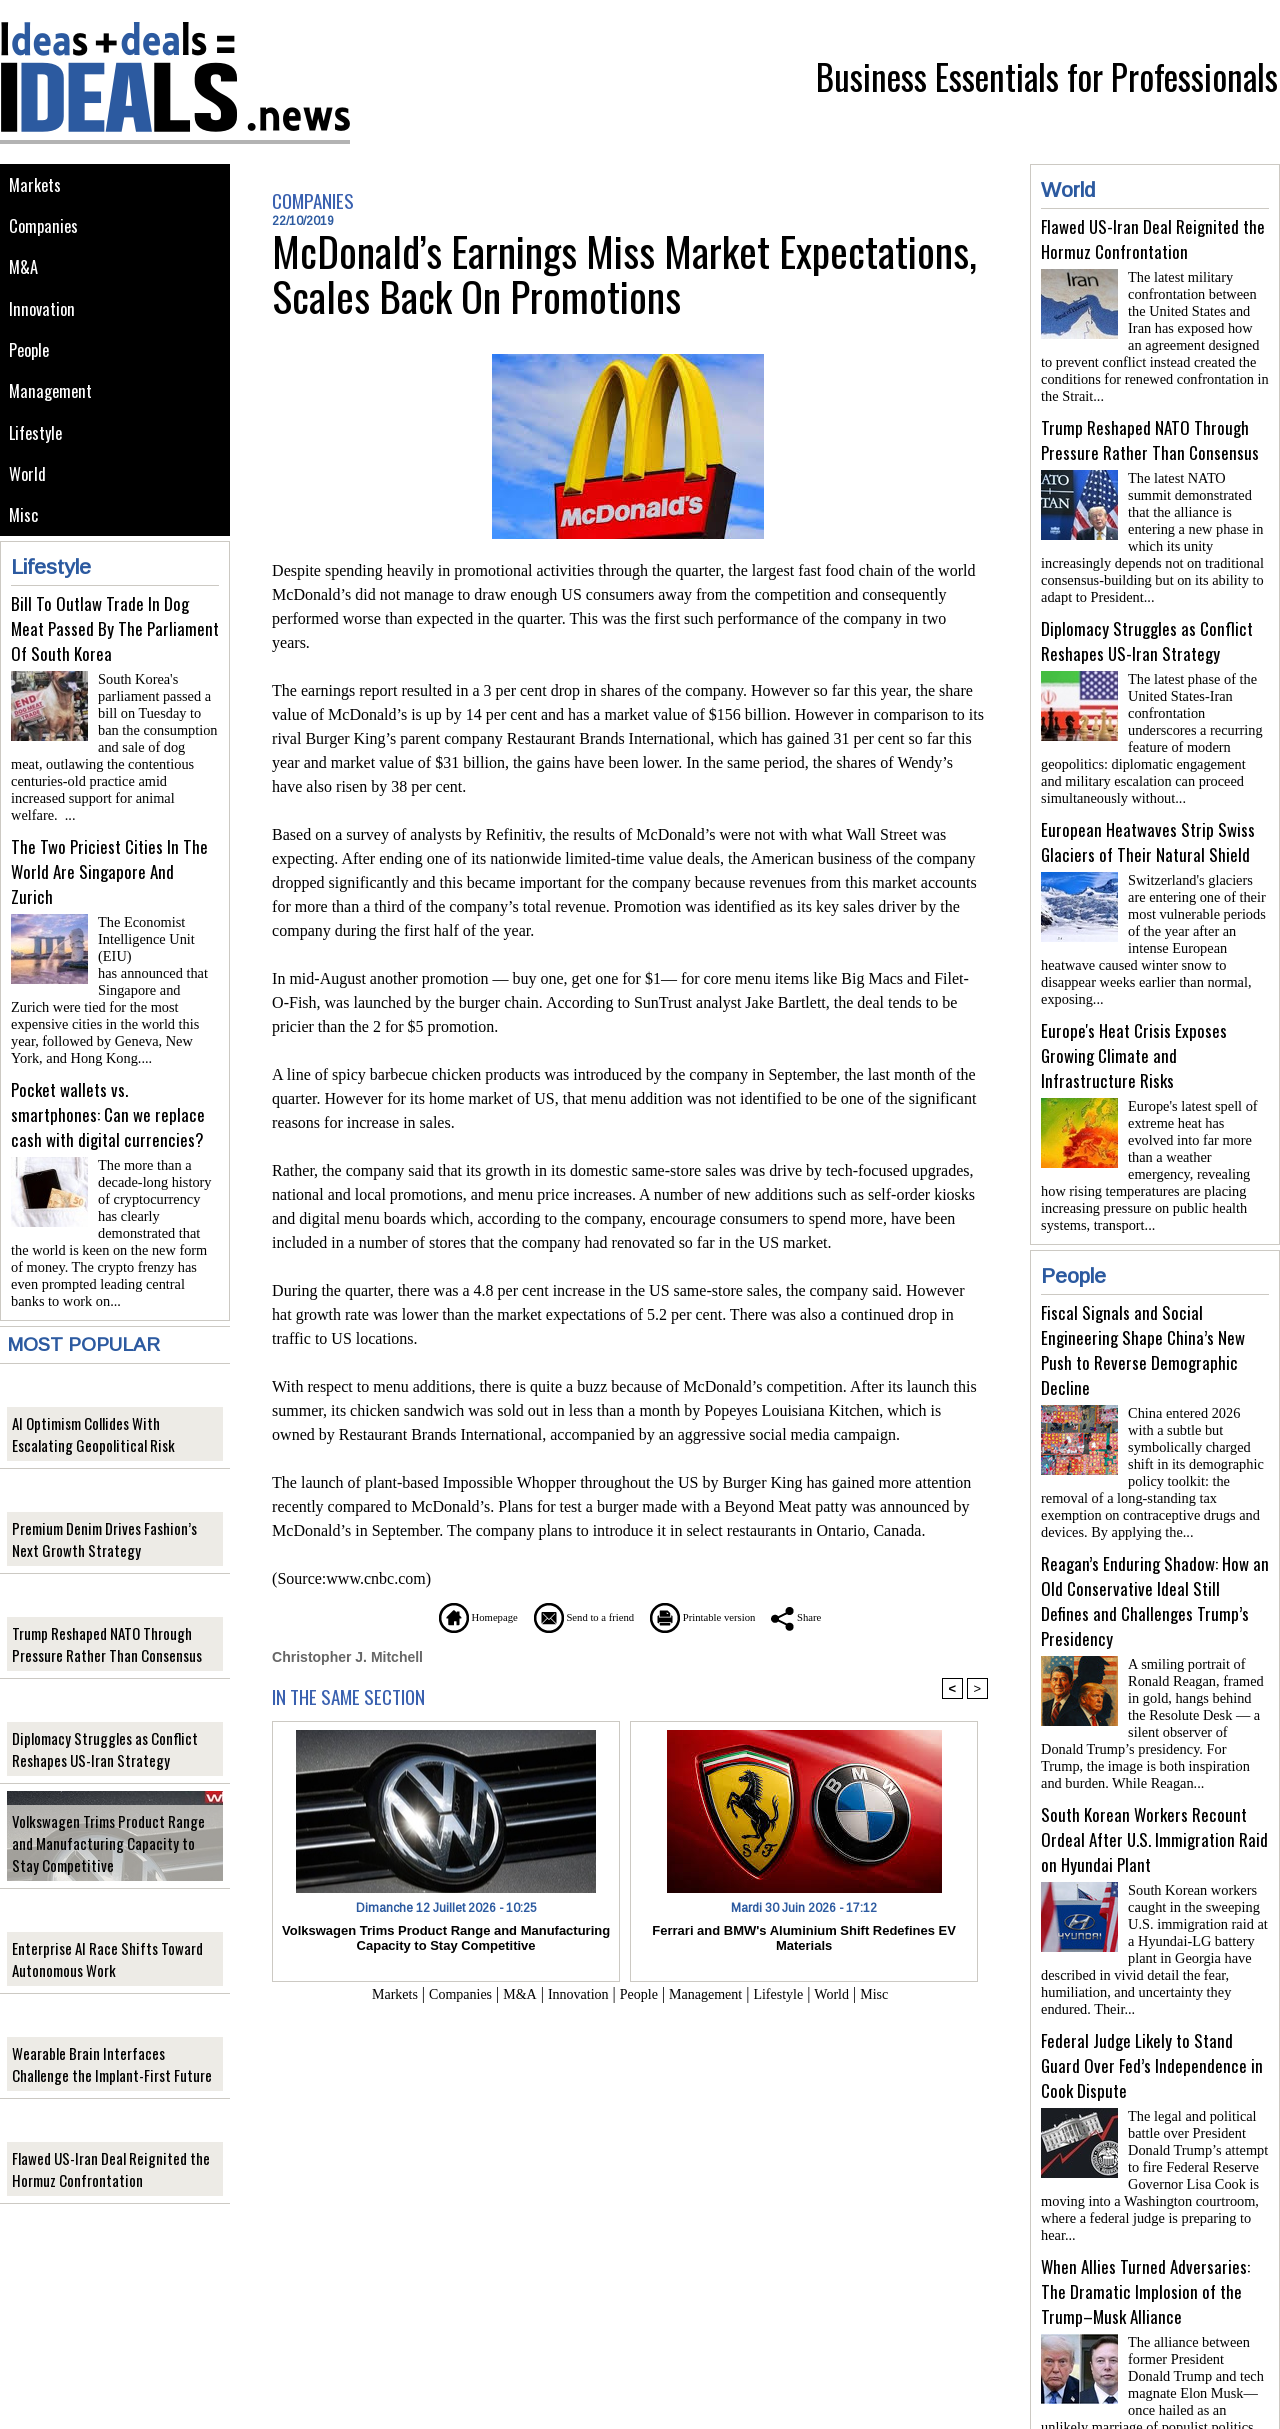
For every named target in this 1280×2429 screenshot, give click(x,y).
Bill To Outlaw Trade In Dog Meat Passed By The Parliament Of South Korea (115, 661)
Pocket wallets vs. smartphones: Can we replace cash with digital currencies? (108, 1097)
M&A (24, 276)
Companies (46, 231)
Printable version (725, 1616)
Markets (36, 186)
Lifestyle (38, 456)
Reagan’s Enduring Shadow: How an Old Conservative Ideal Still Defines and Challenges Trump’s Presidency (1155, 1553)
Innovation (44, 321)
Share (844, 1616)
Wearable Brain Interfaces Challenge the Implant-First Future (108, 2039)
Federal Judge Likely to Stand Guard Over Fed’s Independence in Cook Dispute (1152, 2001)
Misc (25, 546)
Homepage (434, 1616)
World (29, 501)
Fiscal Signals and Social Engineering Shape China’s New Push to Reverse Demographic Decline (1143, 1310)
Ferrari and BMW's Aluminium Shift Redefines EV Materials (804, 1937)
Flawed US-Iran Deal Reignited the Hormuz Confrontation (101, 2144)
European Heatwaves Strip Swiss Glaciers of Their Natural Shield (1148, 818)
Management (52, 411)
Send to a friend (571, 1616)
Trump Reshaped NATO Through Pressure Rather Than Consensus (98, 1619)
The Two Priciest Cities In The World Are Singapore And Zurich (109, 879)
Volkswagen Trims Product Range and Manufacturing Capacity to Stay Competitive (109, 1818)
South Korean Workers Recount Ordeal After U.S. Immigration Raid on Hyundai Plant (1154, 1783)
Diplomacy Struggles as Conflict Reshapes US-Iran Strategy (96, 1724)
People (32, 366)
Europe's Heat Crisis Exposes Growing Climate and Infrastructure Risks (1134, 1023)
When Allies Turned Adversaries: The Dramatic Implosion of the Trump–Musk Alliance (1145, 2219)
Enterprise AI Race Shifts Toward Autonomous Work (98, 1934)
